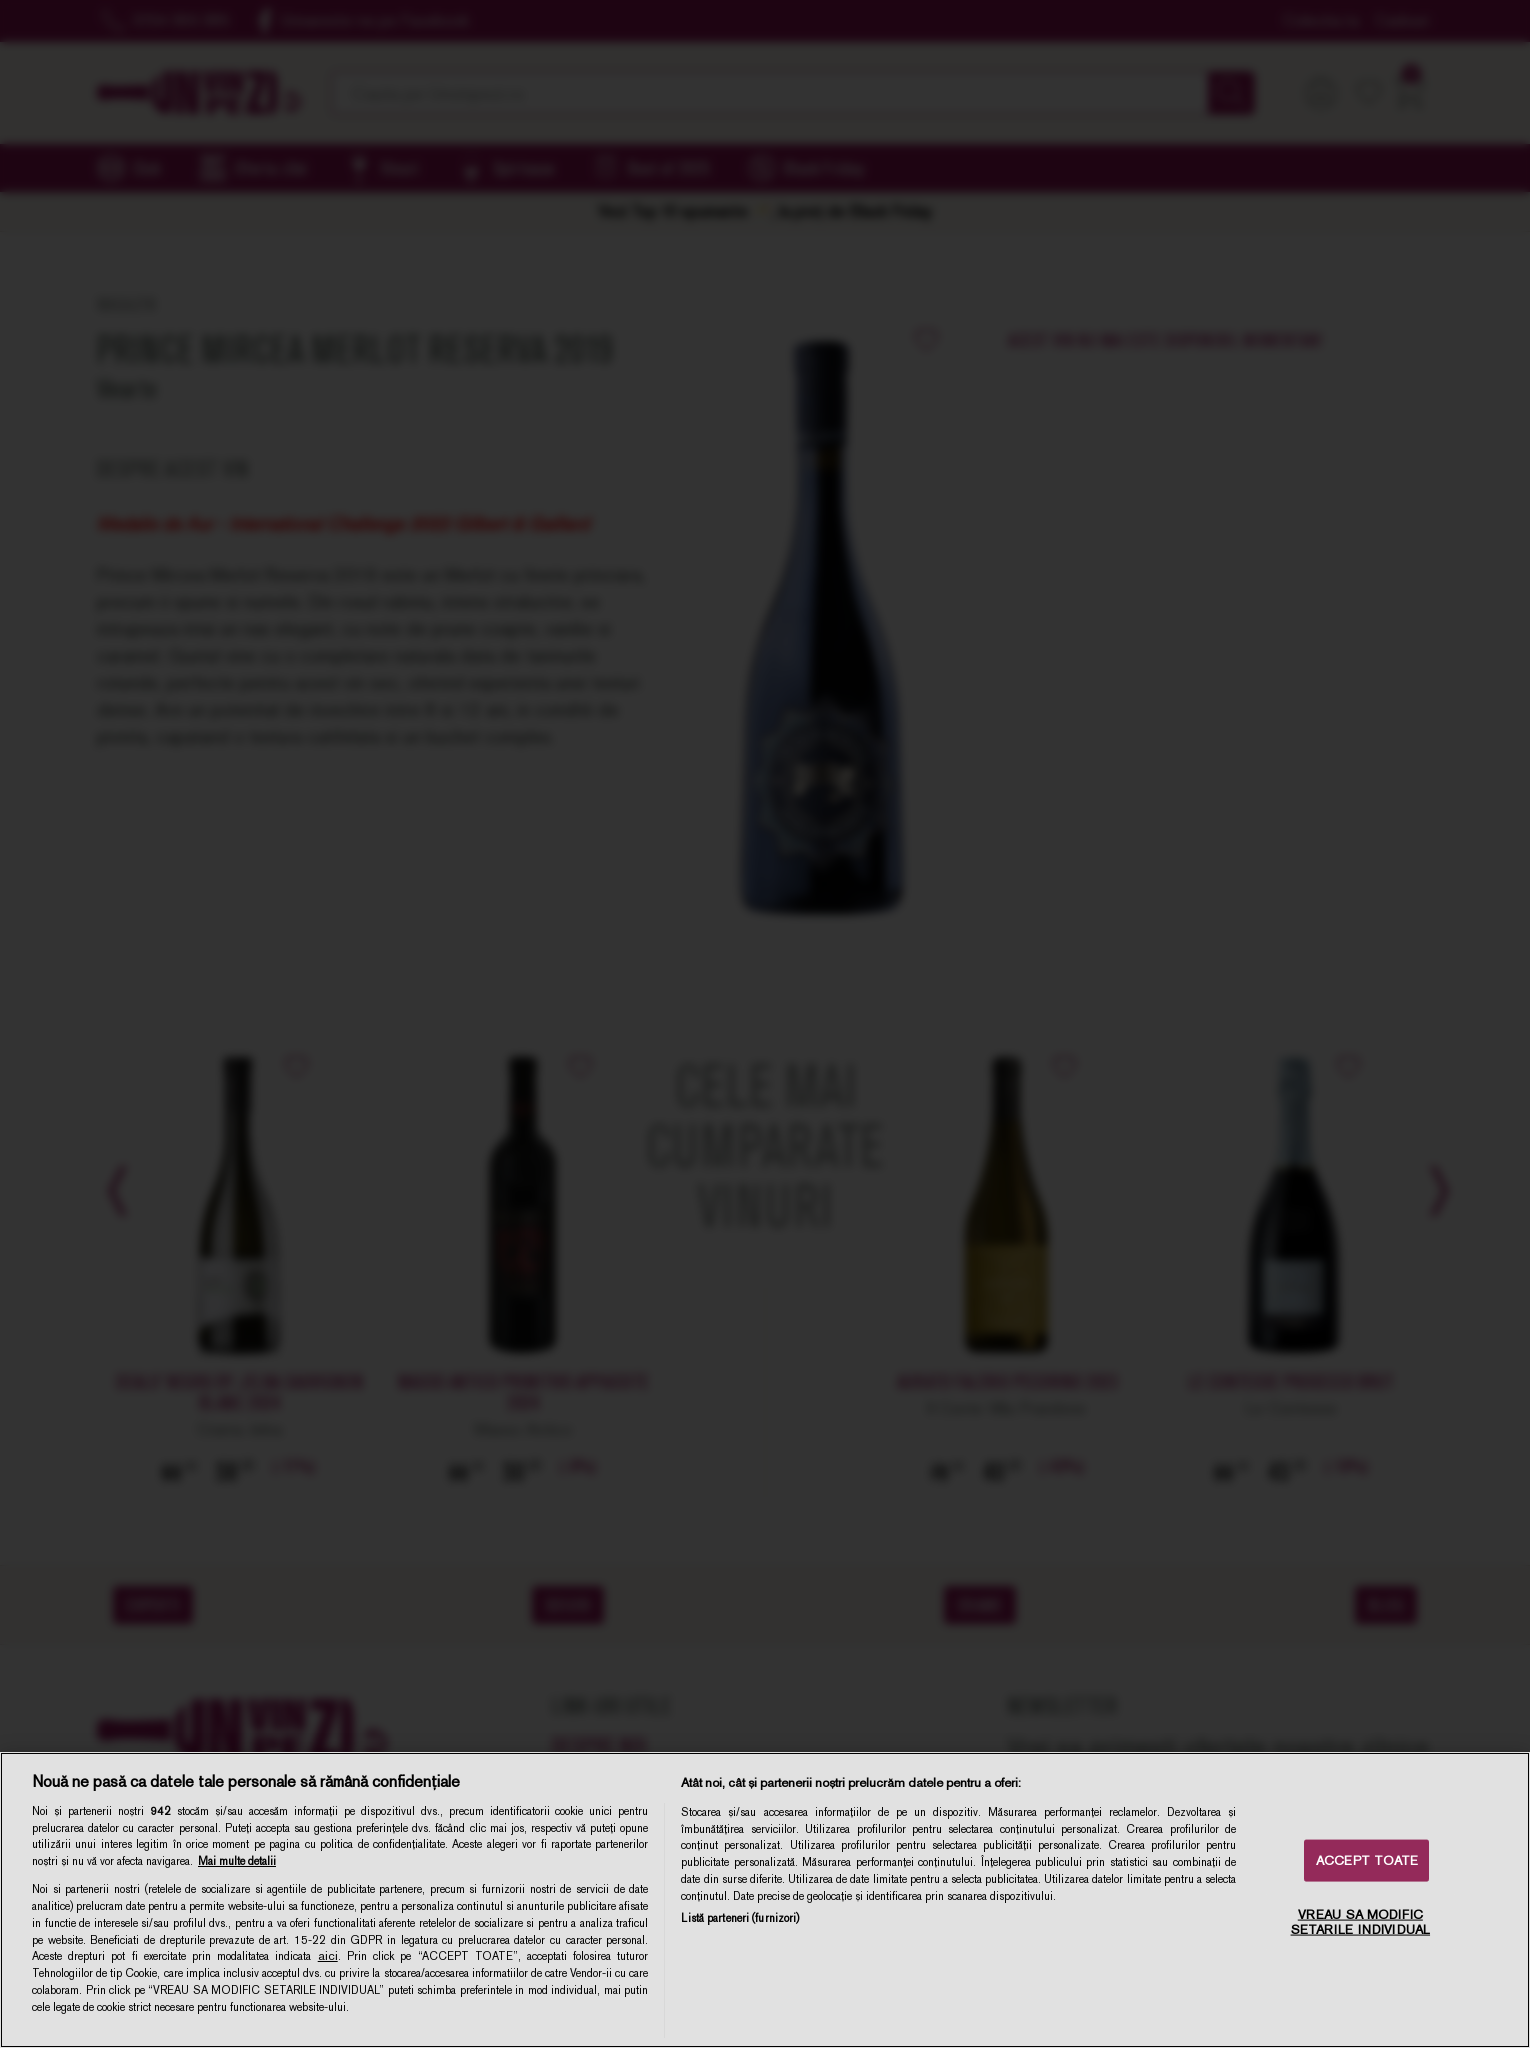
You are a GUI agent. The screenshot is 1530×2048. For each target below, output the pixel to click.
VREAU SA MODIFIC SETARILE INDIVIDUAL (1360, 1921)
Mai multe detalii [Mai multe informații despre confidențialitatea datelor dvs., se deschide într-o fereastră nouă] (237, 1861)
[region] (765, 1900)
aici (328, 1956)
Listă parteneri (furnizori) (740, 1918)
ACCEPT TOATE (1367, 1860)
